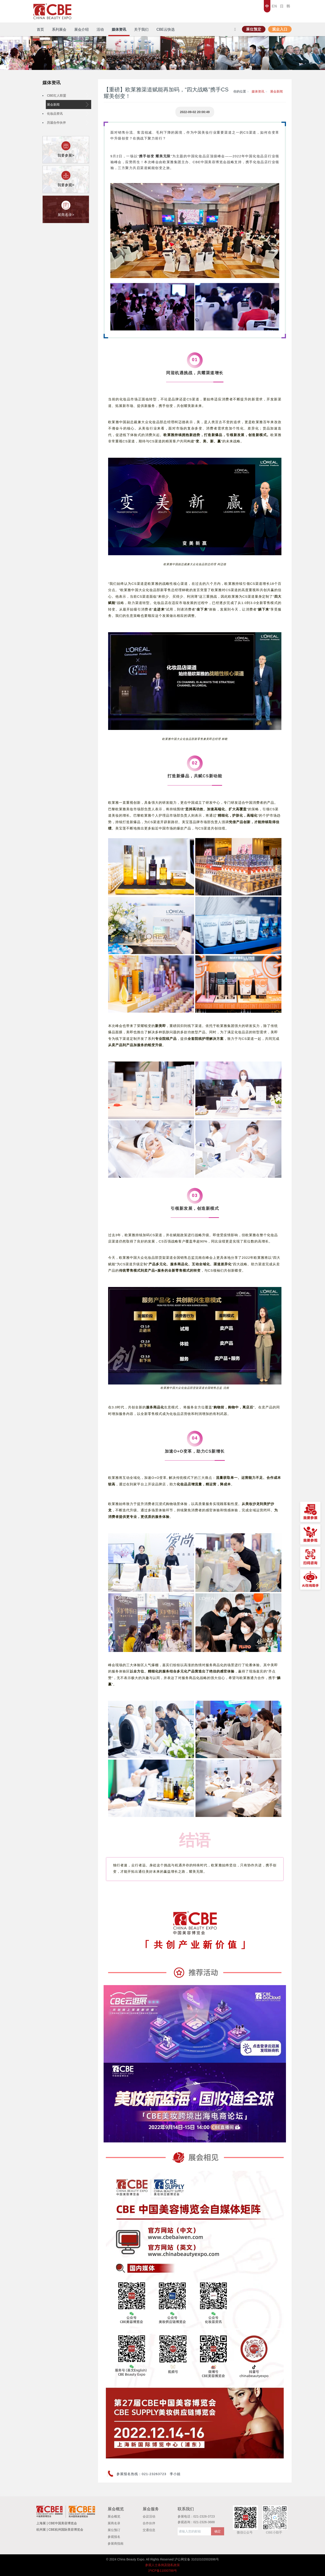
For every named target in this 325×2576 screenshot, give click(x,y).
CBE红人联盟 (67, 95)
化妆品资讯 (67, 113)
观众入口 (280, 29)
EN (274, 6)
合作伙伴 (149, 2523)
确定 (217, 2531)
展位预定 (253, 29)
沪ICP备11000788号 (162, 2570)
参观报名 (114, 2537)
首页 (40, 29)
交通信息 (149, 2530)
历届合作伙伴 (67, 122)
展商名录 (114, 2523)
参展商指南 (115, 2543)
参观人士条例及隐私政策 (162, 2565)
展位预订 (114, 2530)
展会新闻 (67, 104)
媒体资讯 (51, 82)
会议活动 (149, 2516)
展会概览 (114, 2516)
